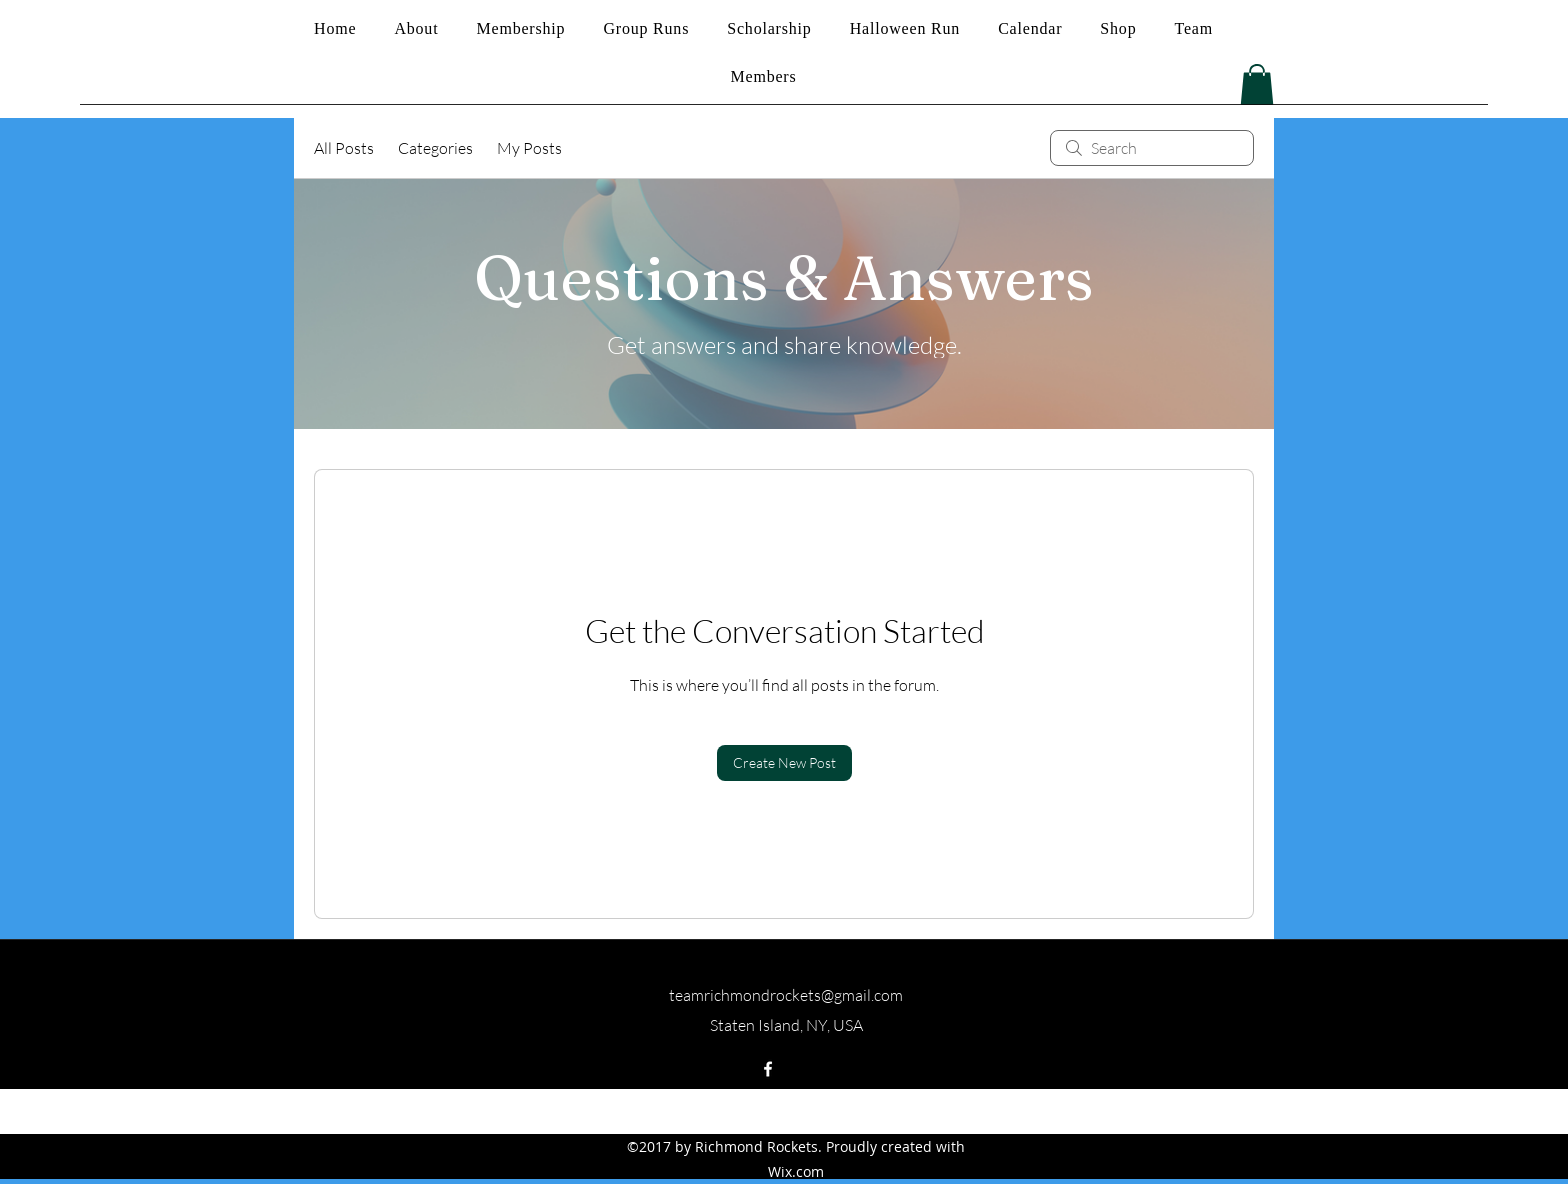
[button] (1257, 84)
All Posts (344, 148)
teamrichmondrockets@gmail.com (786, 995)
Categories (435, 148)
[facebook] (768, 1069)
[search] (1152, 148)
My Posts (529, 148)
